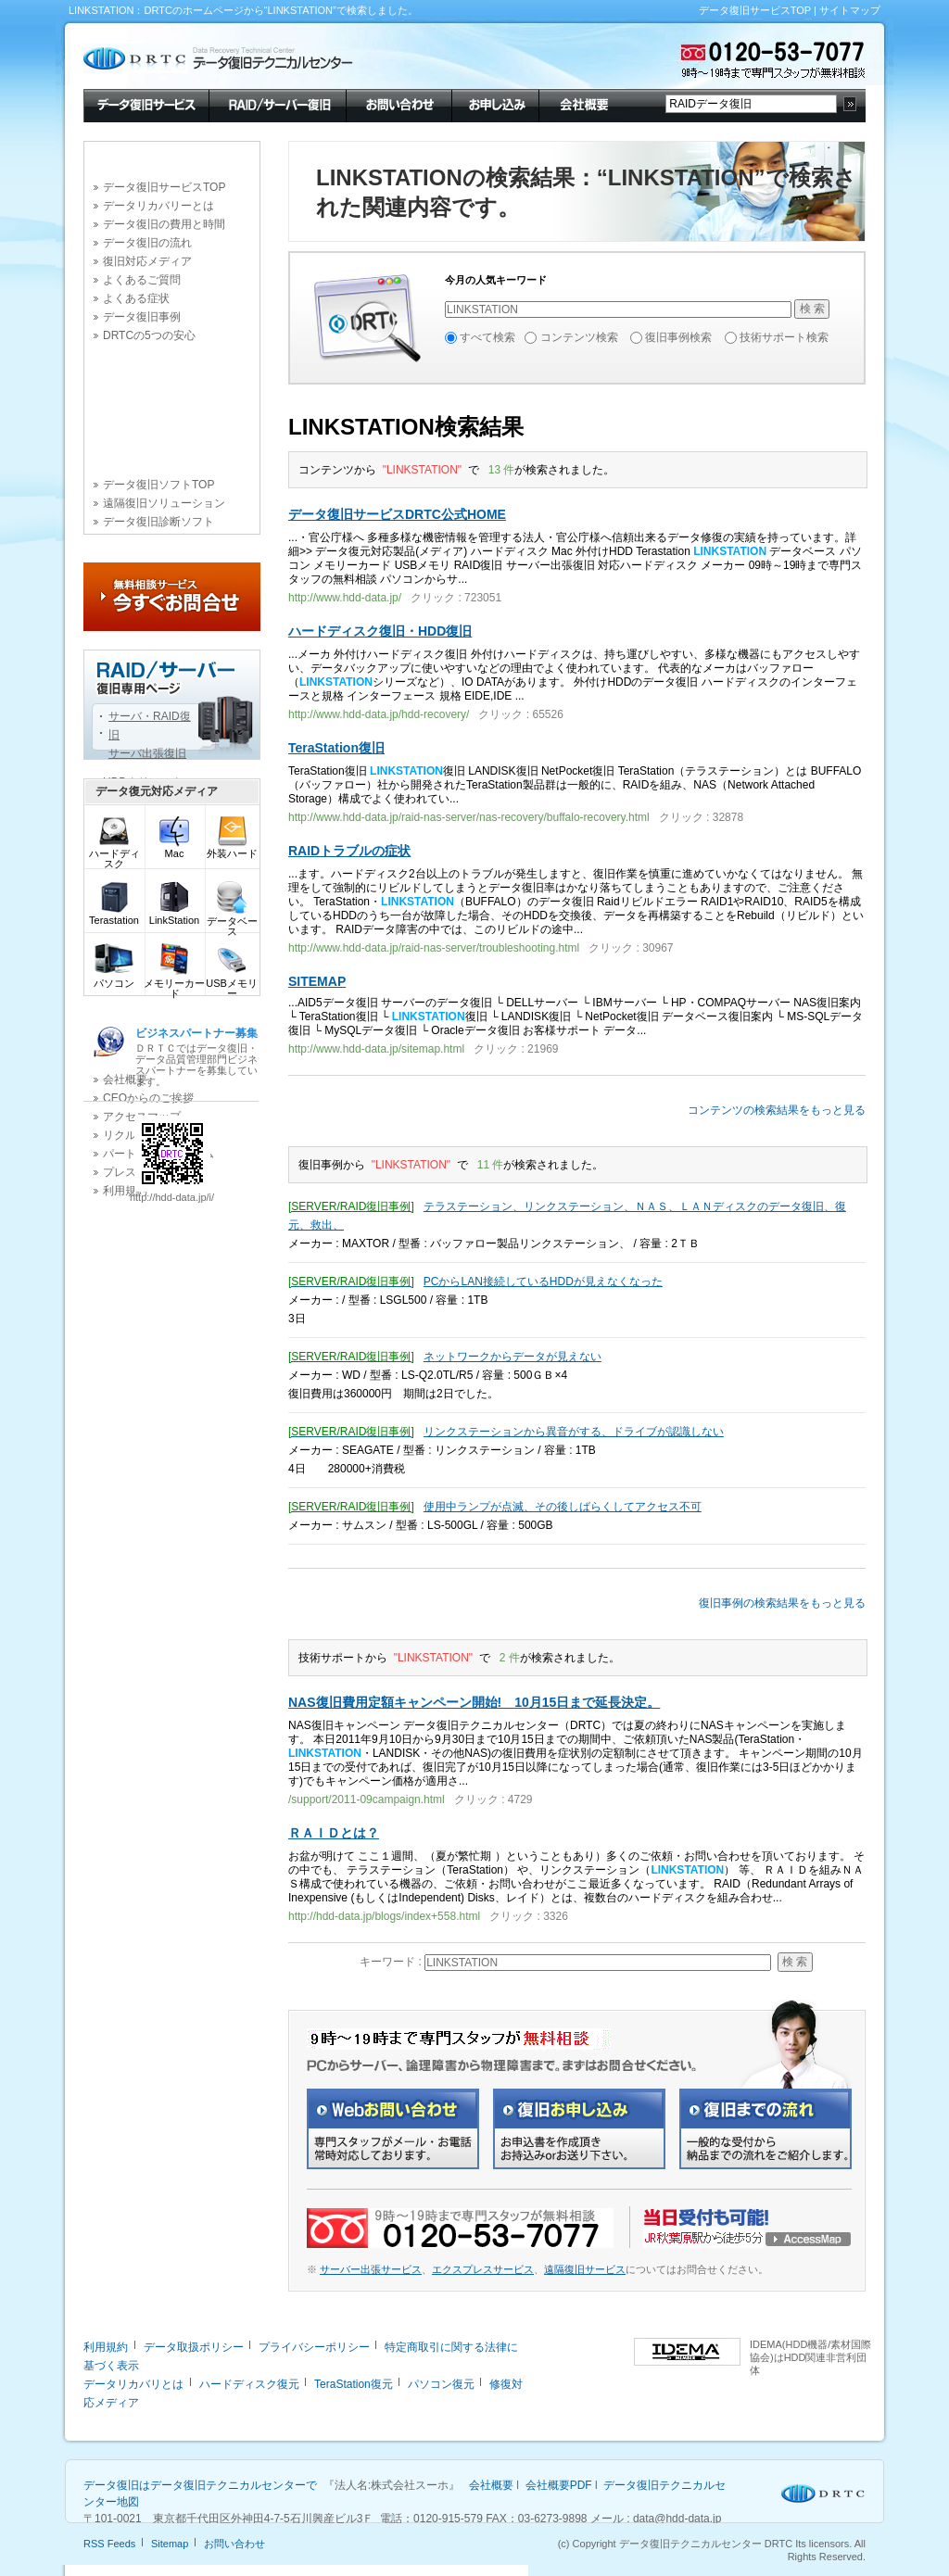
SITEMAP (317, 981)
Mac (174, 849)
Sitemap (169, 2543)
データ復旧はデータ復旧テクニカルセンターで (200, 2485)
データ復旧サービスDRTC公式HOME (397, 514)
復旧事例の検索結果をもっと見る (782, 1603)
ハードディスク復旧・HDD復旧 (380, 631)
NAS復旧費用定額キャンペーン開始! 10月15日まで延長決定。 (474, 1702)
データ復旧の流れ (147, 242)
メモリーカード (174, 984)
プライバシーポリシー (314, 2347)
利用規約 (105, 2347)
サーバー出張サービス (371, 2269)
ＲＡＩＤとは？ (333, 1832)
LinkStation (174, 916)
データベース (232, 922)
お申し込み (494, 103)
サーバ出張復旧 (147, 753)
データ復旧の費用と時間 (164, 224)
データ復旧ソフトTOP (158, 484)
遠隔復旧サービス (585, 2269)
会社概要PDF (558, 2485)
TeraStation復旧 (336, 747)
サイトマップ (849, 10)
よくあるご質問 (142, 279)
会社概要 (582, 103)
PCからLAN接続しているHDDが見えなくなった (543, 1281)
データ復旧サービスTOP (755, 10)
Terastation (114, 916)
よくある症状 (136, 298)
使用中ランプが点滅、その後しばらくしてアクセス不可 (563, 1506)
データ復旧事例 (142, 316)
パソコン (114, 979)
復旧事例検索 (678, 337)
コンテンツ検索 (579, 337)
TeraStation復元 (353, 2384)
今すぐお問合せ (171, 596)
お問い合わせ (398, 103)
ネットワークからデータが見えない (512, 1356)
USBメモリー (232, 984)
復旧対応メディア (147, 261)
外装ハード (232, 849)
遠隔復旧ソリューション (164, 503)
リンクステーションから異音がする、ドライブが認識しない (574, 1431)
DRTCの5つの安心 (149, 335)
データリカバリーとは (158, 205)
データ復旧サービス (146, 103)
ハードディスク (114, 854)
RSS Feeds (109, 2543)
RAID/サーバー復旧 (277, 103)
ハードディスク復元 (249, 2384)
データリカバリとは (133, 2384)
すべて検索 (487, 337)
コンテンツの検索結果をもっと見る (777, 1110)
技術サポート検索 (784, 337)
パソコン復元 (441, 2384)
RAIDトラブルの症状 (349, 850)
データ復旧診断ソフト (158, 521)
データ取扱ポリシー (194, 2347)
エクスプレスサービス (483, 2269)
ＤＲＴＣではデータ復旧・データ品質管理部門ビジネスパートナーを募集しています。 (196, 1057)
